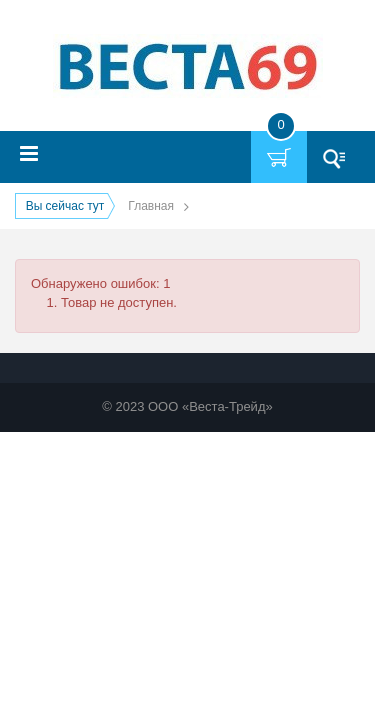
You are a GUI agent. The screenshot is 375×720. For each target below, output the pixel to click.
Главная (151, 206)
